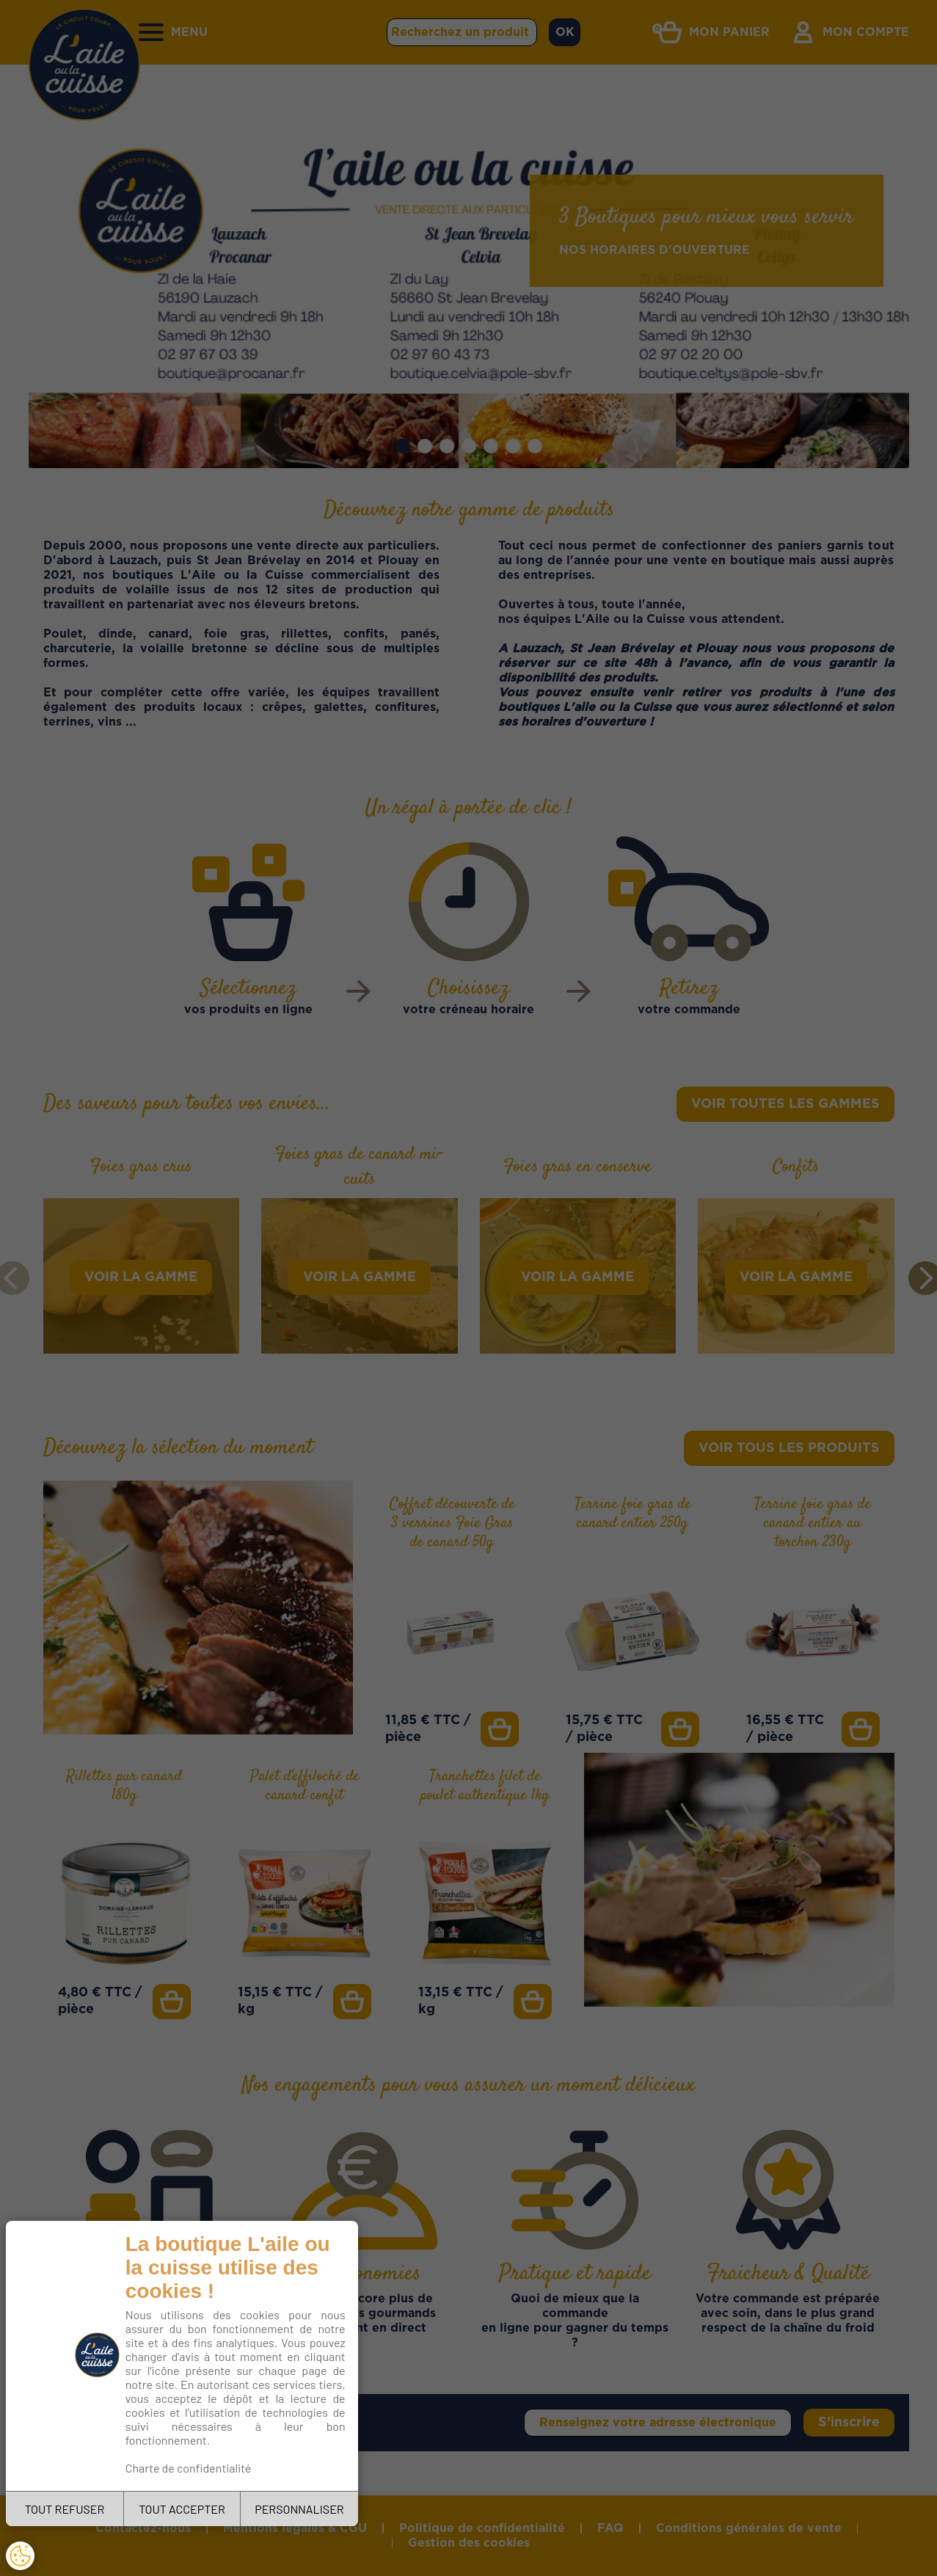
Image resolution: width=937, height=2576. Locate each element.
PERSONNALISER (299, 2509)
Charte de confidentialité (188, 2468)
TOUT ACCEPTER (182, 2509)
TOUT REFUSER (65, 2509)
